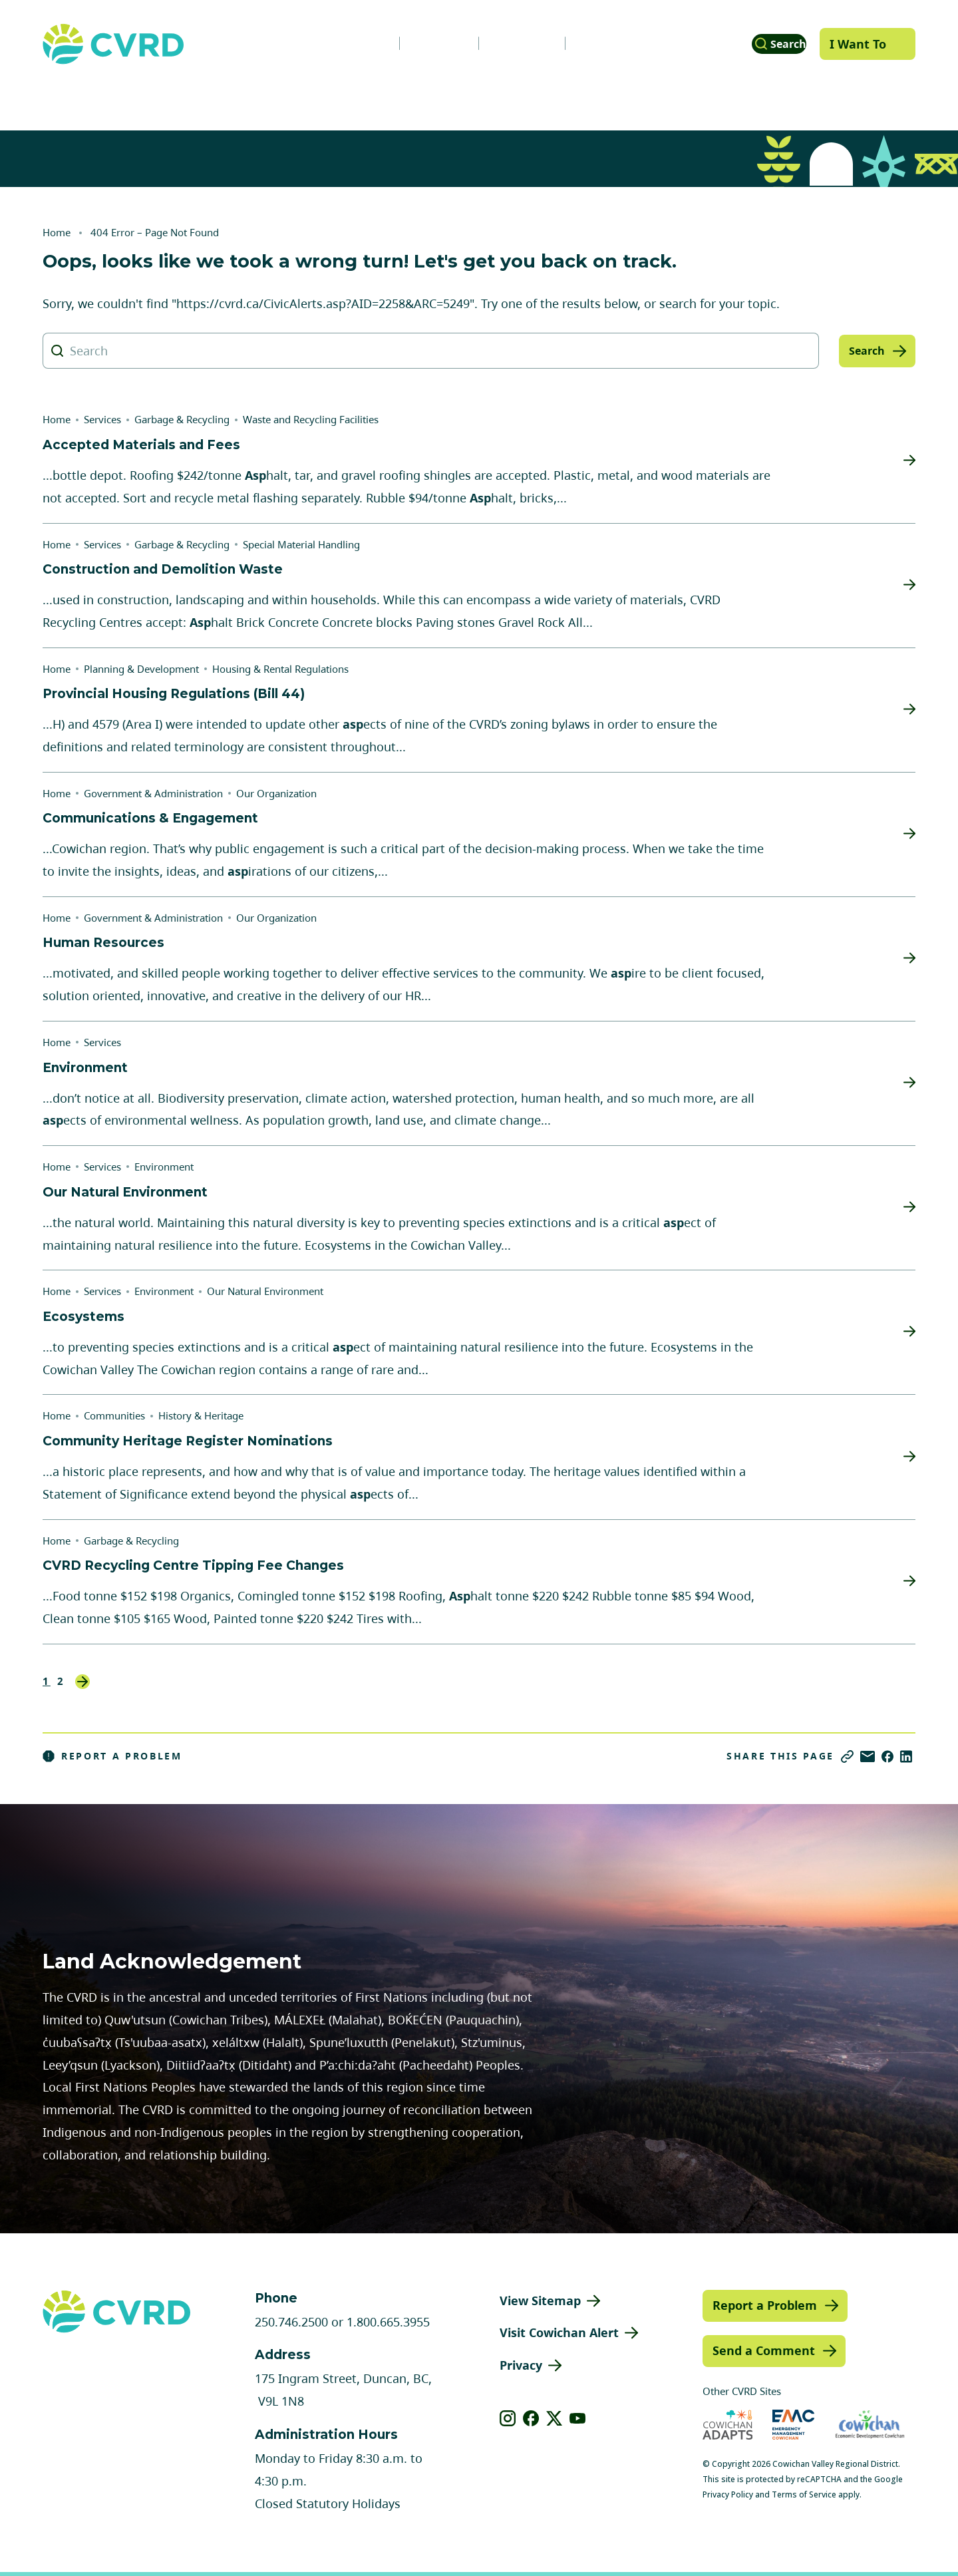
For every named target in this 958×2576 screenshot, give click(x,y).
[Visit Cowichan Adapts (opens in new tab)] (728, 2425)
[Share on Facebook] (887, 1756)
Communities (386, 95)
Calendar (495, 43)
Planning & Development (539, 95)
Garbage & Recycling (182, 419)
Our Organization (276, 793)
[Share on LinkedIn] (906, 1756)
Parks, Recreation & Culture (732, 95)
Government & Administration (128, 95)
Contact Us (586, 43)
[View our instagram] (508, 2418)
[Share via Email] (867, 1756)
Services (281, 95)
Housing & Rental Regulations (280, 668)
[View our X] (554, 2418)
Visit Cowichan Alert (559, 2332)
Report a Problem (112, 1756)
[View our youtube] (577, 2418)
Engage (876, 95)
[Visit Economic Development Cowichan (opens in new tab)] (870, 2425)
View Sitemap (540, 2300)
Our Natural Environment (265, 1291)
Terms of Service (804, 2494)
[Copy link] (847, 1756)
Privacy (521, 2365)
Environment (164, 1166)
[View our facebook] (531, 2418)
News (339, 43)
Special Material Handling (301, 544)
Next (82, 1681)
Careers (412, 43)
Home (57, 232)
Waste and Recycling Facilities (311, 419)
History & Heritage (200, 1415)
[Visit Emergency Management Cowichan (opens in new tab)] (793, 2425)
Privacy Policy (728, 2494)
